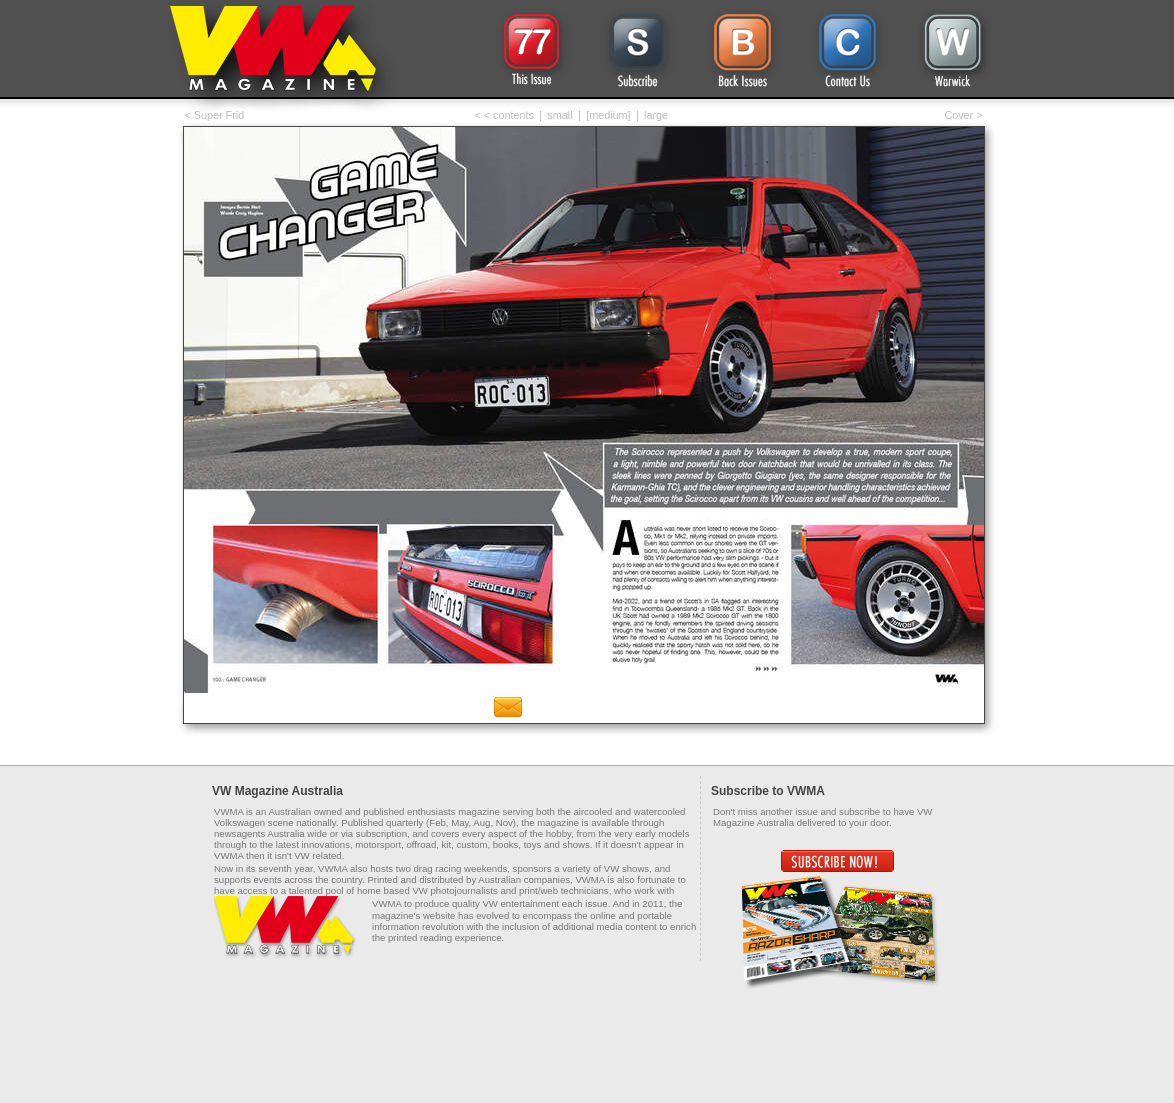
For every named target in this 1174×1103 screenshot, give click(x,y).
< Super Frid (215, 115)
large (656, 115)
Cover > (963, 115)
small (559, 115)
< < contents (504, 115)
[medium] (608, 115)
